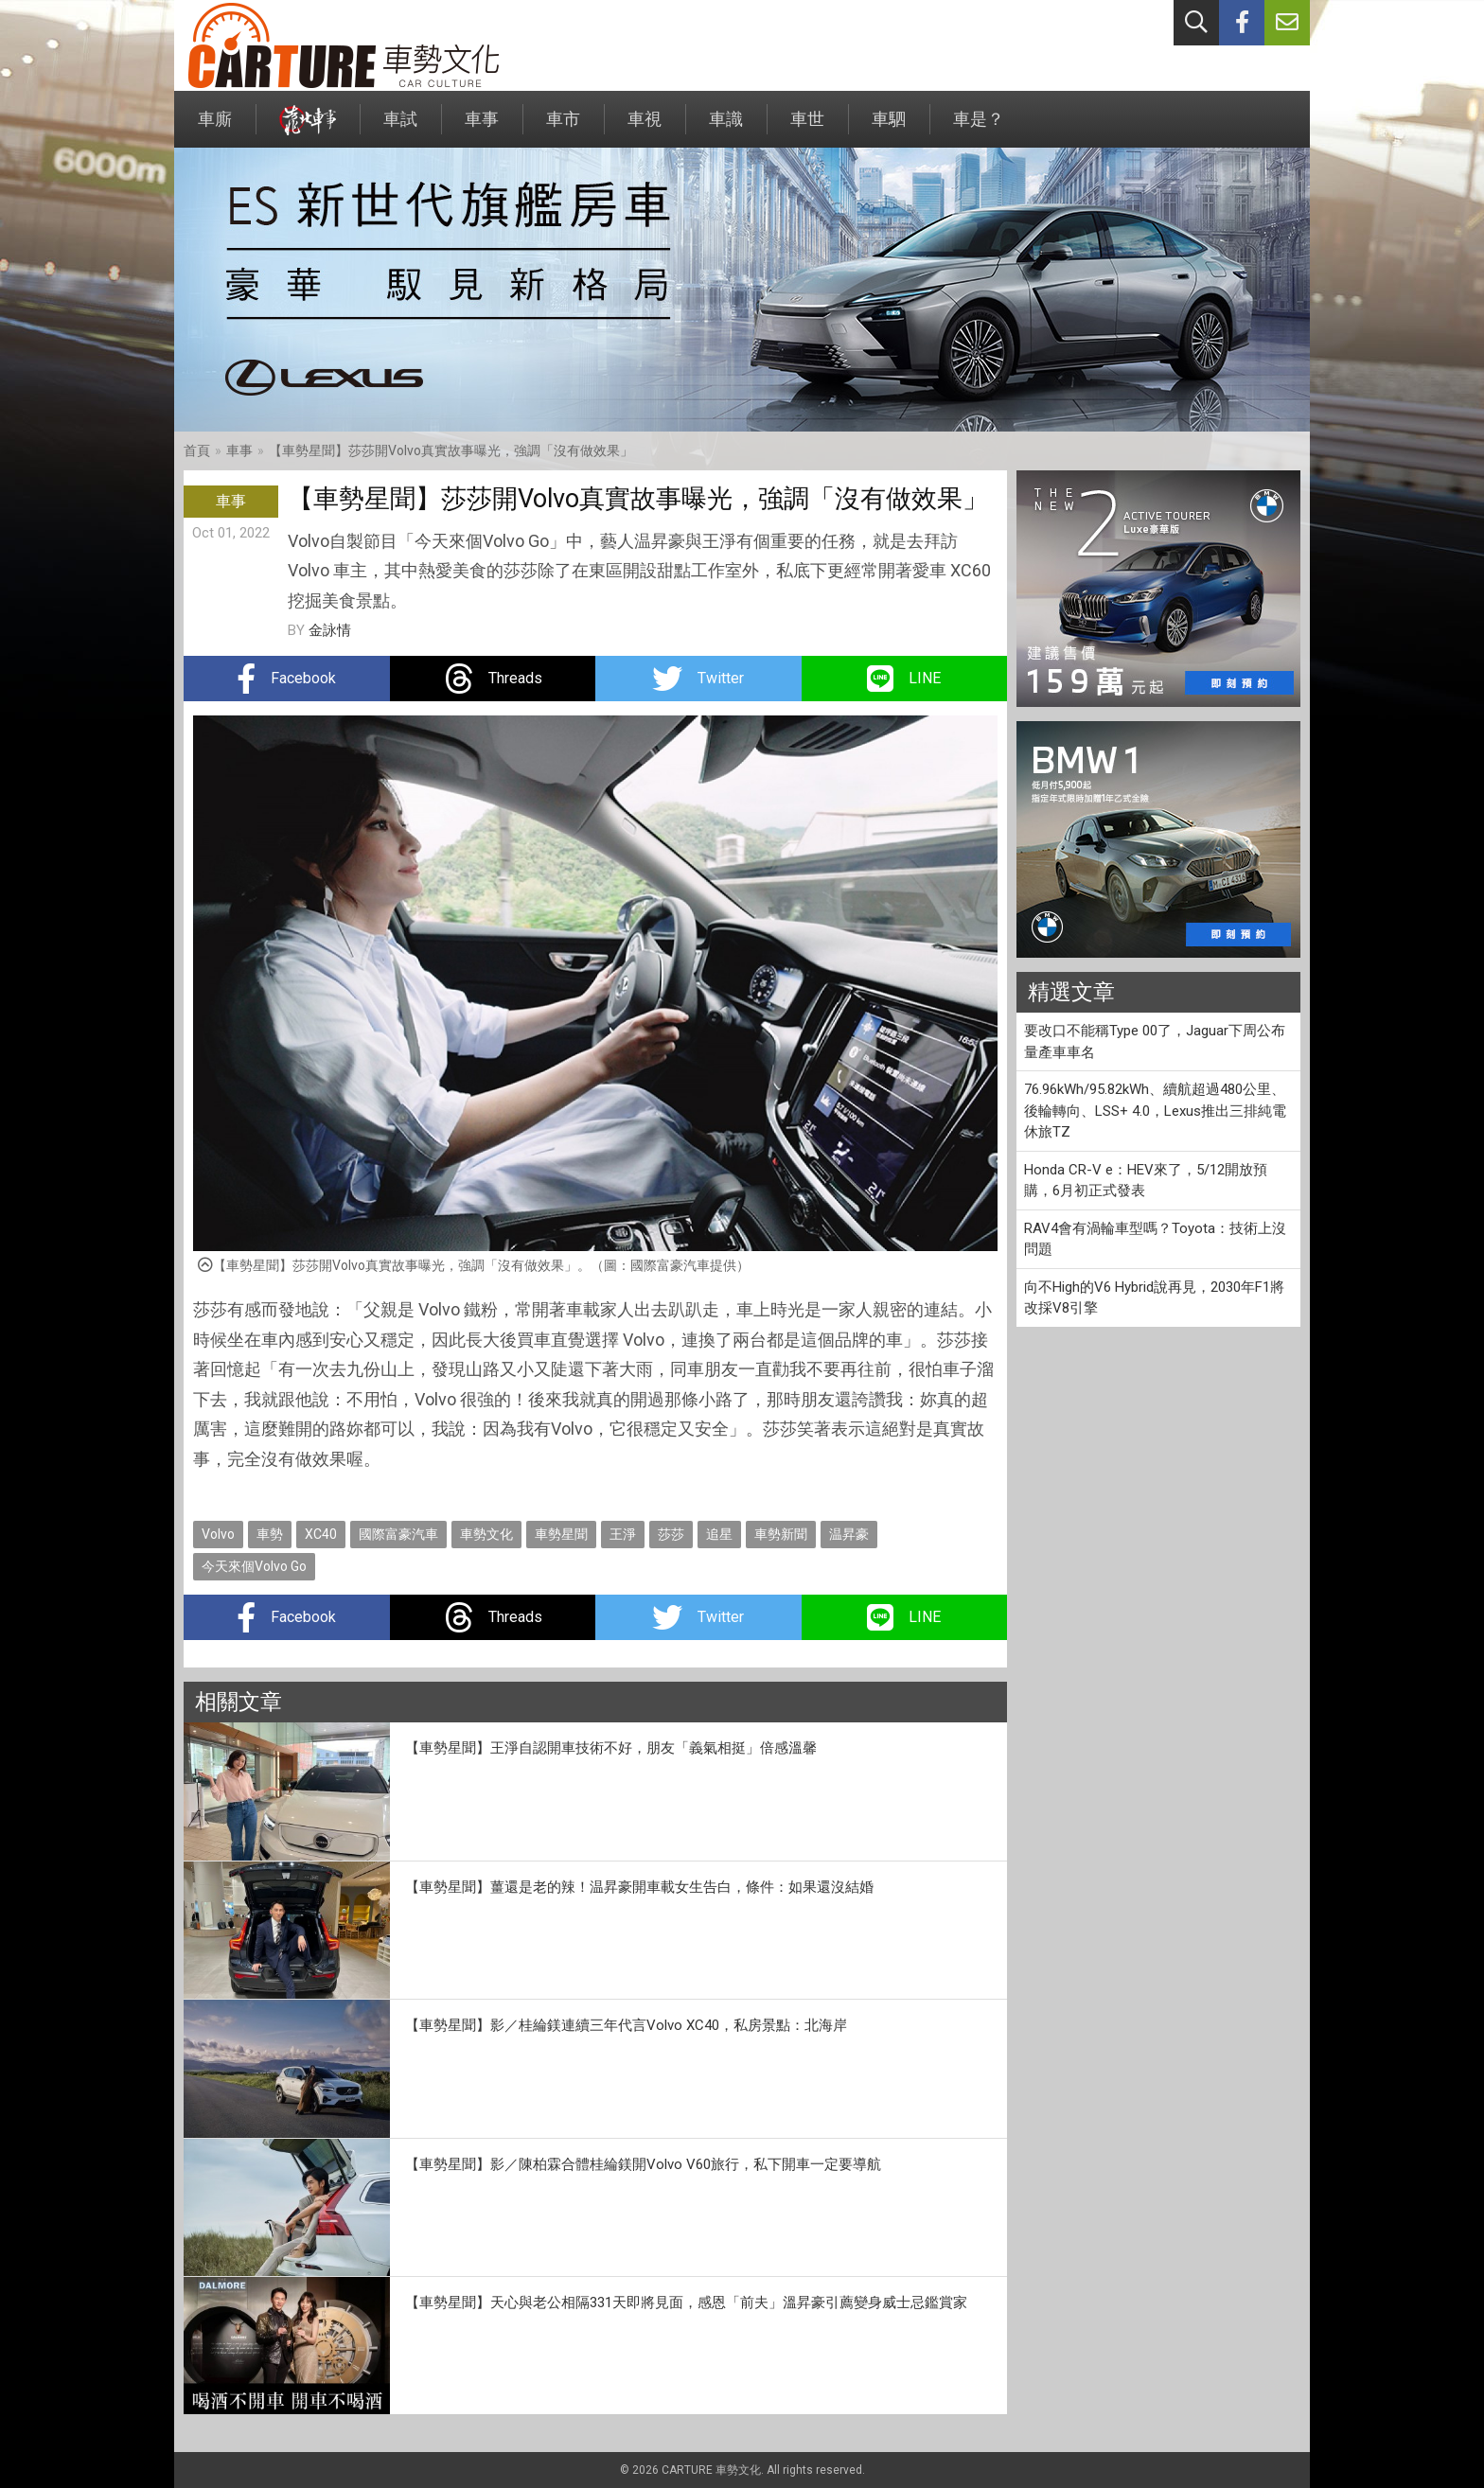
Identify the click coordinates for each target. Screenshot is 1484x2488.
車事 (481, 128)
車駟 (888, 128)
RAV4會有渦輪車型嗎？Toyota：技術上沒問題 (1155, 1239)
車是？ (978, 128)
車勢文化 (486, 1534)
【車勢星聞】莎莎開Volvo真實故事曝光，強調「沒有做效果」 (451, 450)
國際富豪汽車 (398, 1534)
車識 (726, 128)
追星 (719, 1534)
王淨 (623, 1534)
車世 (807, 128)
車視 (644, 128)
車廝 (215, 128)
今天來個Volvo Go (254, 1566)
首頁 (197, 450)
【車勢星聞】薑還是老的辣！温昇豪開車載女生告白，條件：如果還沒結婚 (639, 1887)
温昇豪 (849, 1534)
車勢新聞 (780, 1534)
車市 (563, 128)
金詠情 (330, 630)
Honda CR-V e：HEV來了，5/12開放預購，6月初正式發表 (1145, 1180)
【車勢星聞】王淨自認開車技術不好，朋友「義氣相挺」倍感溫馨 (611, 1747)
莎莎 (671, 1534)
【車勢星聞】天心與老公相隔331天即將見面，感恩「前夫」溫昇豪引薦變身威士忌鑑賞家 (686, 2302)
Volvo (218, 1534)
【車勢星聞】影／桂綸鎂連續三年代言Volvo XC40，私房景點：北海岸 (626, 2025)
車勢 (269, 1534)
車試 (400, 128)
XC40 (321, 1534)
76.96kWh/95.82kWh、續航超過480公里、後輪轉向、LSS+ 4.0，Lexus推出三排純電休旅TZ (1155, 1110)
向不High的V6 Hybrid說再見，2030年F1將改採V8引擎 (1154, 1298)
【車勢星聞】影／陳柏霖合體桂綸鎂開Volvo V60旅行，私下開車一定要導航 (643, 2164)
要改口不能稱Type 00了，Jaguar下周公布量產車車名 (1154, 1041)
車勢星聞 (561, 1534)
